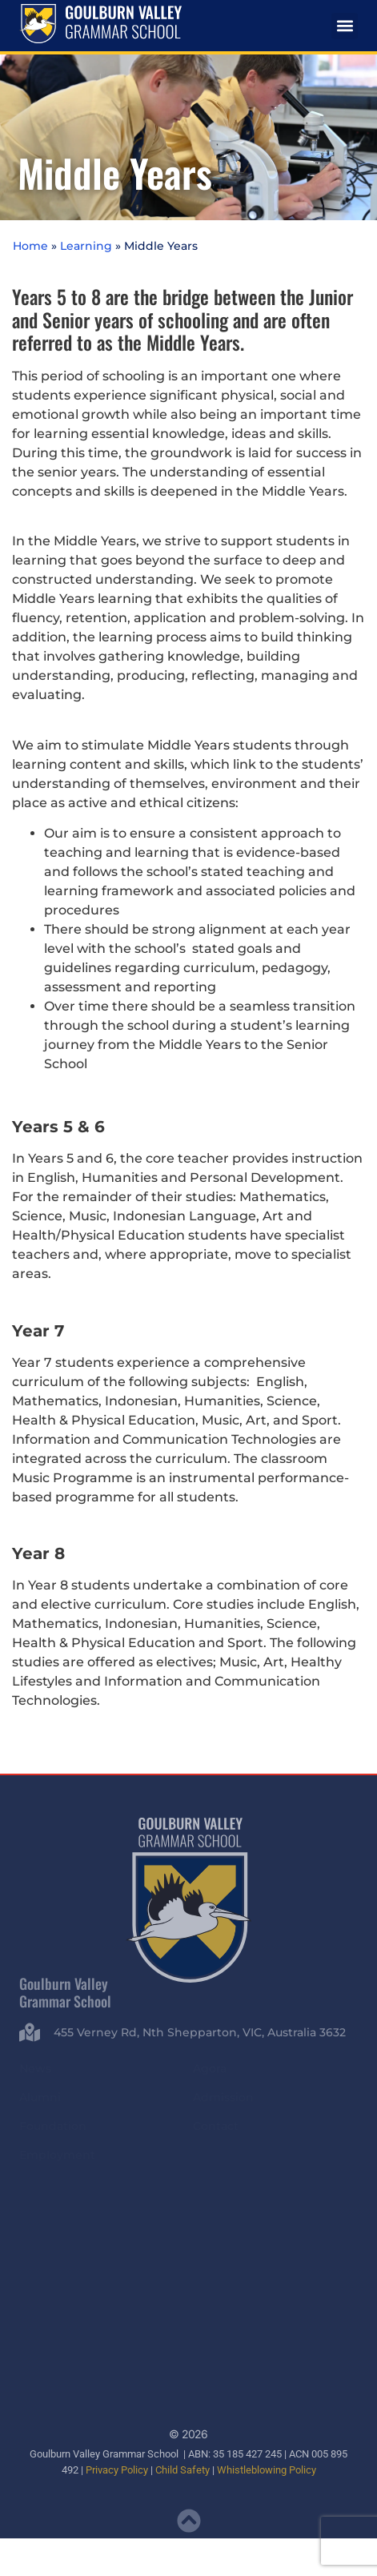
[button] (344, 26)
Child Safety (182, 2469)
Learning (86, 246)
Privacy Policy (117, 2469)
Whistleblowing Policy (266, 2469)
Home (30, 246)
